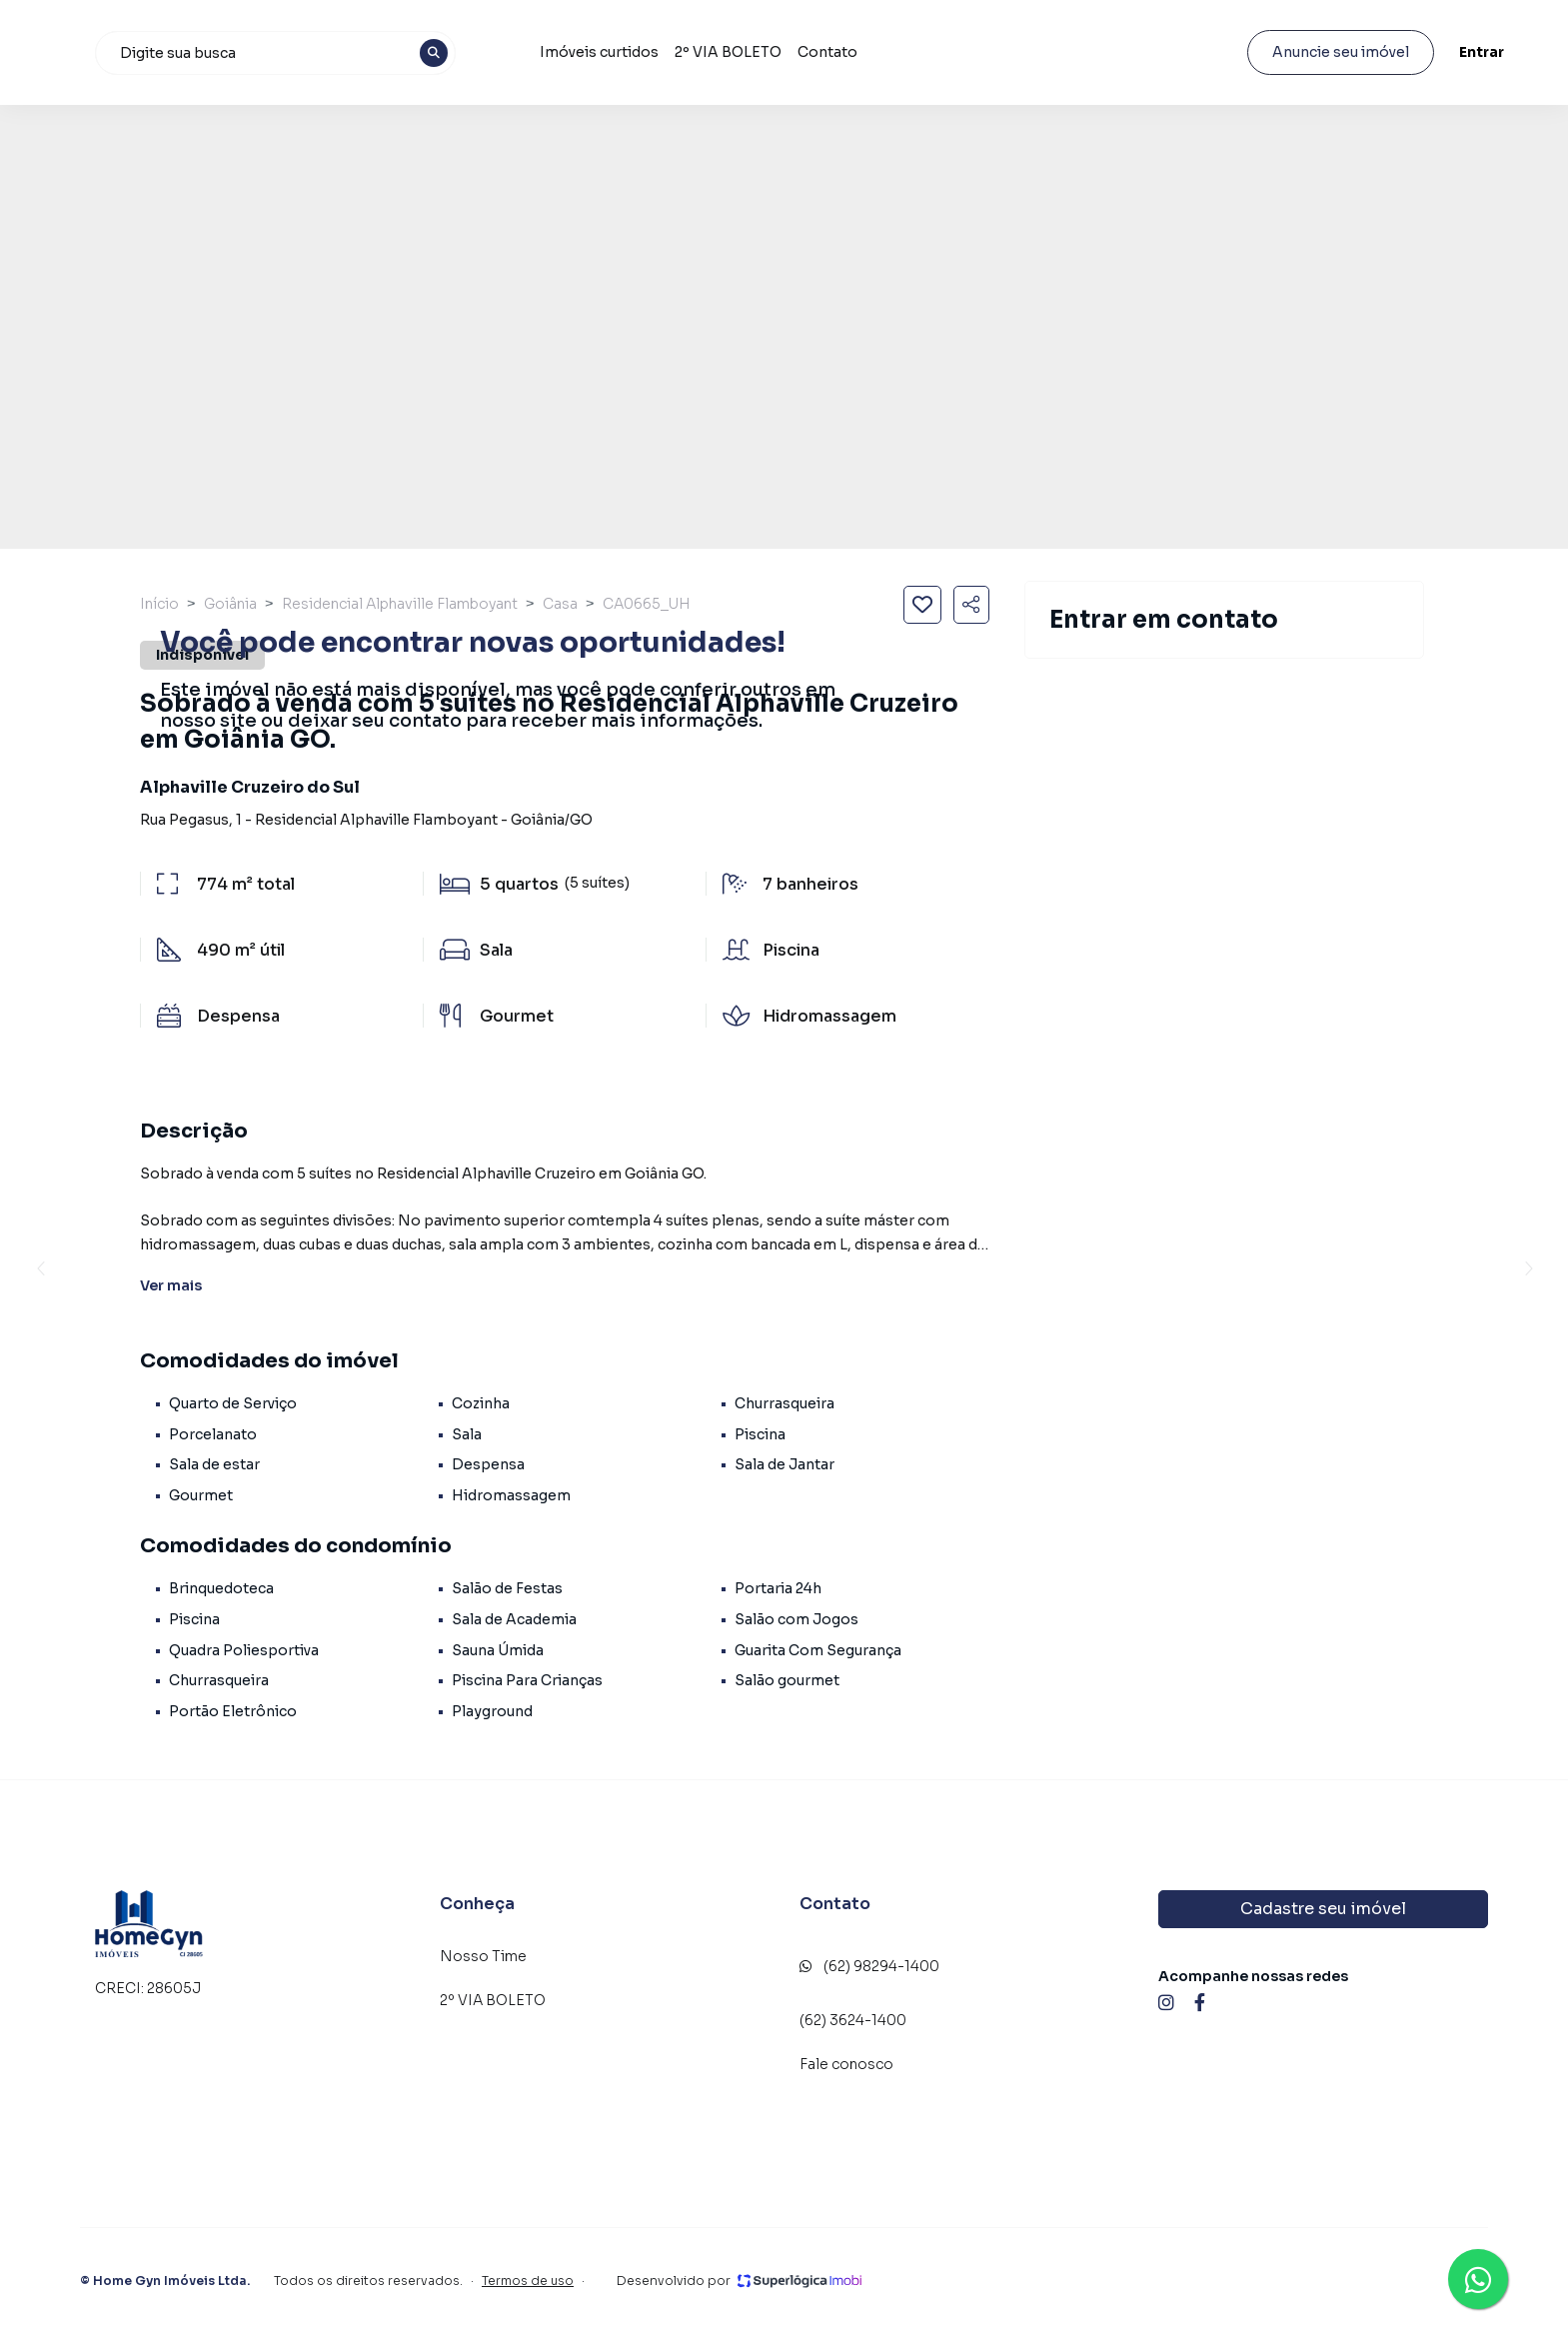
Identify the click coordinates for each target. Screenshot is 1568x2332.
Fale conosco (846, 2064)
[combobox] (479, 53)
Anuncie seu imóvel (1323, 52)
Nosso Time (483, 1956)
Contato (1027, 52)
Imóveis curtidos (799, 52)
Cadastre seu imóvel (1323, 1908)
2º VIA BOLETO (927, 52)
